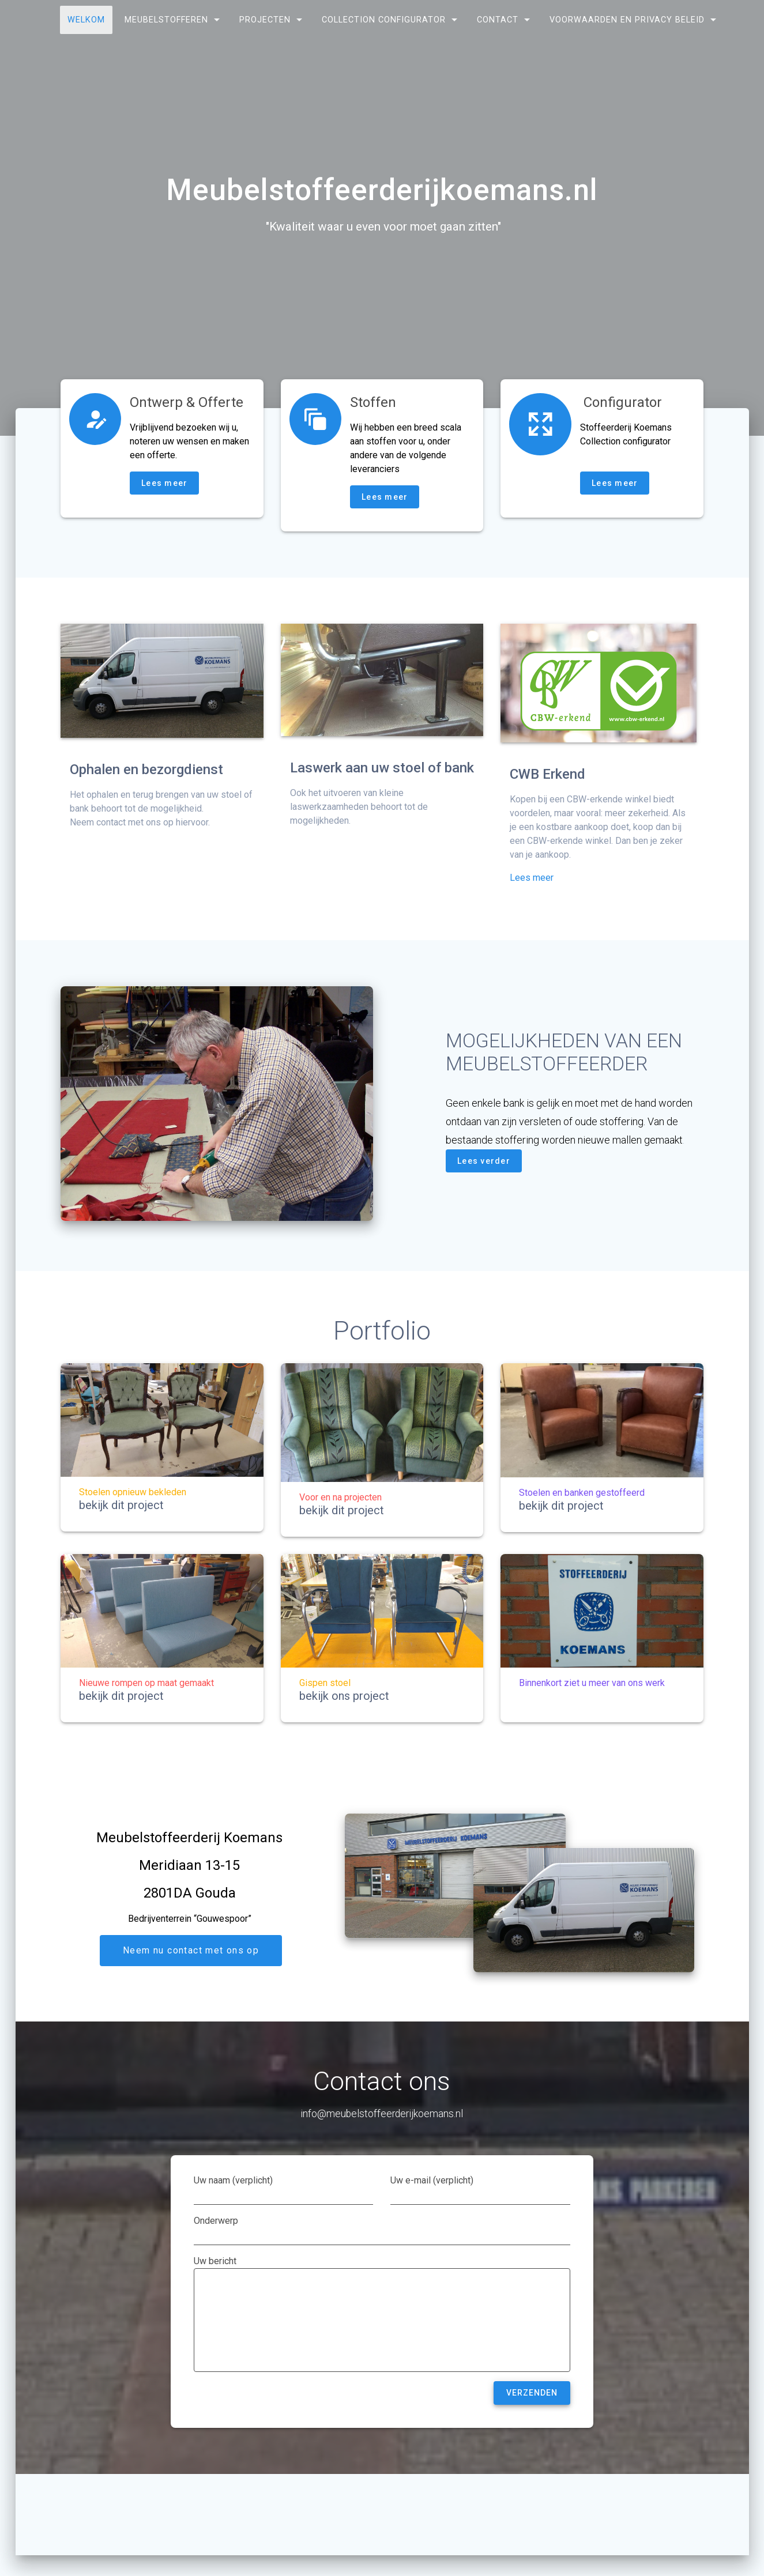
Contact (497, 20)
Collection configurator (384, 20)
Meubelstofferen (166, 20)
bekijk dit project (121, 1505)
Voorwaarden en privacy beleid (627, 20)
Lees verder (483, 1161)
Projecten (265, 20)
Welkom (86, 20)
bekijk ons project (344, 1696)
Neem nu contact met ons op (191, 1950)
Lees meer (164, 483)
